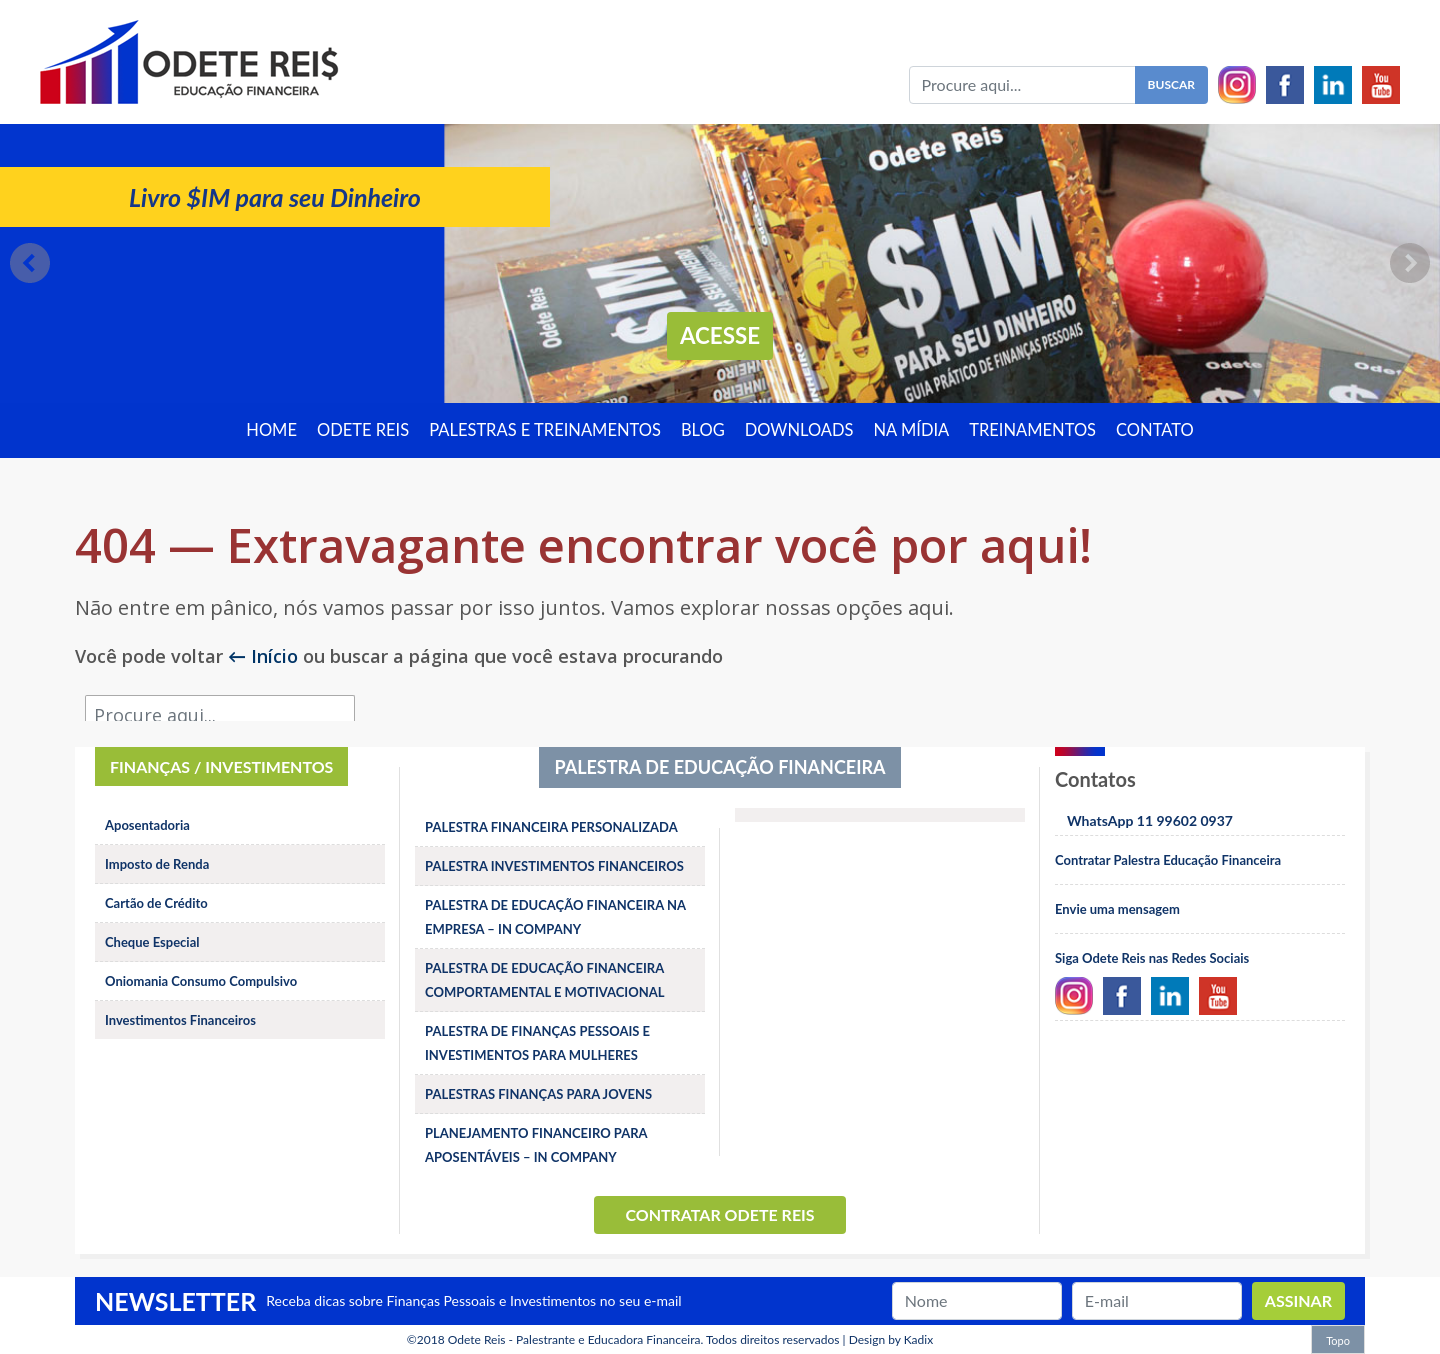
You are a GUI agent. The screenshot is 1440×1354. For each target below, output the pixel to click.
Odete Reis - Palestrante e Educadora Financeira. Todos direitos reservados (644, 1339)
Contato (1155, 430)
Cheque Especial (152, 942)
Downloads (799, 430)
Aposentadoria (147, 825)
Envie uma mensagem (1117, 909)
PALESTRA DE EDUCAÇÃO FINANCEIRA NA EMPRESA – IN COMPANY (555, 917)
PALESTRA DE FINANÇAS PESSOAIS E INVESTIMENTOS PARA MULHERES (537, 1043)
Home (271, 430)
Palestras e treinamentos (545, 430)
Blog (703, 430)
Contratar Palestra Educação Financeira (1168, 860)
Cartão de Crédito (156, 903)
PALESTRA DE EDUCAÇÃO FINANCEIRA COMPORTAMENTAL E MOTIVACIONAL (545, 980)
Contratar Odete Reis (719, 1214)
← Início (263, 656)
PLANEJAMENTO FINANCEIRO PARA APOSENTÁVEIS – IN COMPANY (536, 1145)
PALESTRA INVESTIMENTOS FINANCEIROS (554, 866)
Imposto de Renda (157, 864)
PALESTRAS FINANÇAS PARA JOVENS (538, 1094)
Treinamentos (1032, 430)
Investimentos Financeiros (180, 1020)
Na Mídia (912, 430)
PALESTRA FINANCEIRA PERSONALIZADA (551, 827)
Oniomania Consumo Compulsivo (201, 981)
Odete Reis (363, 430)
